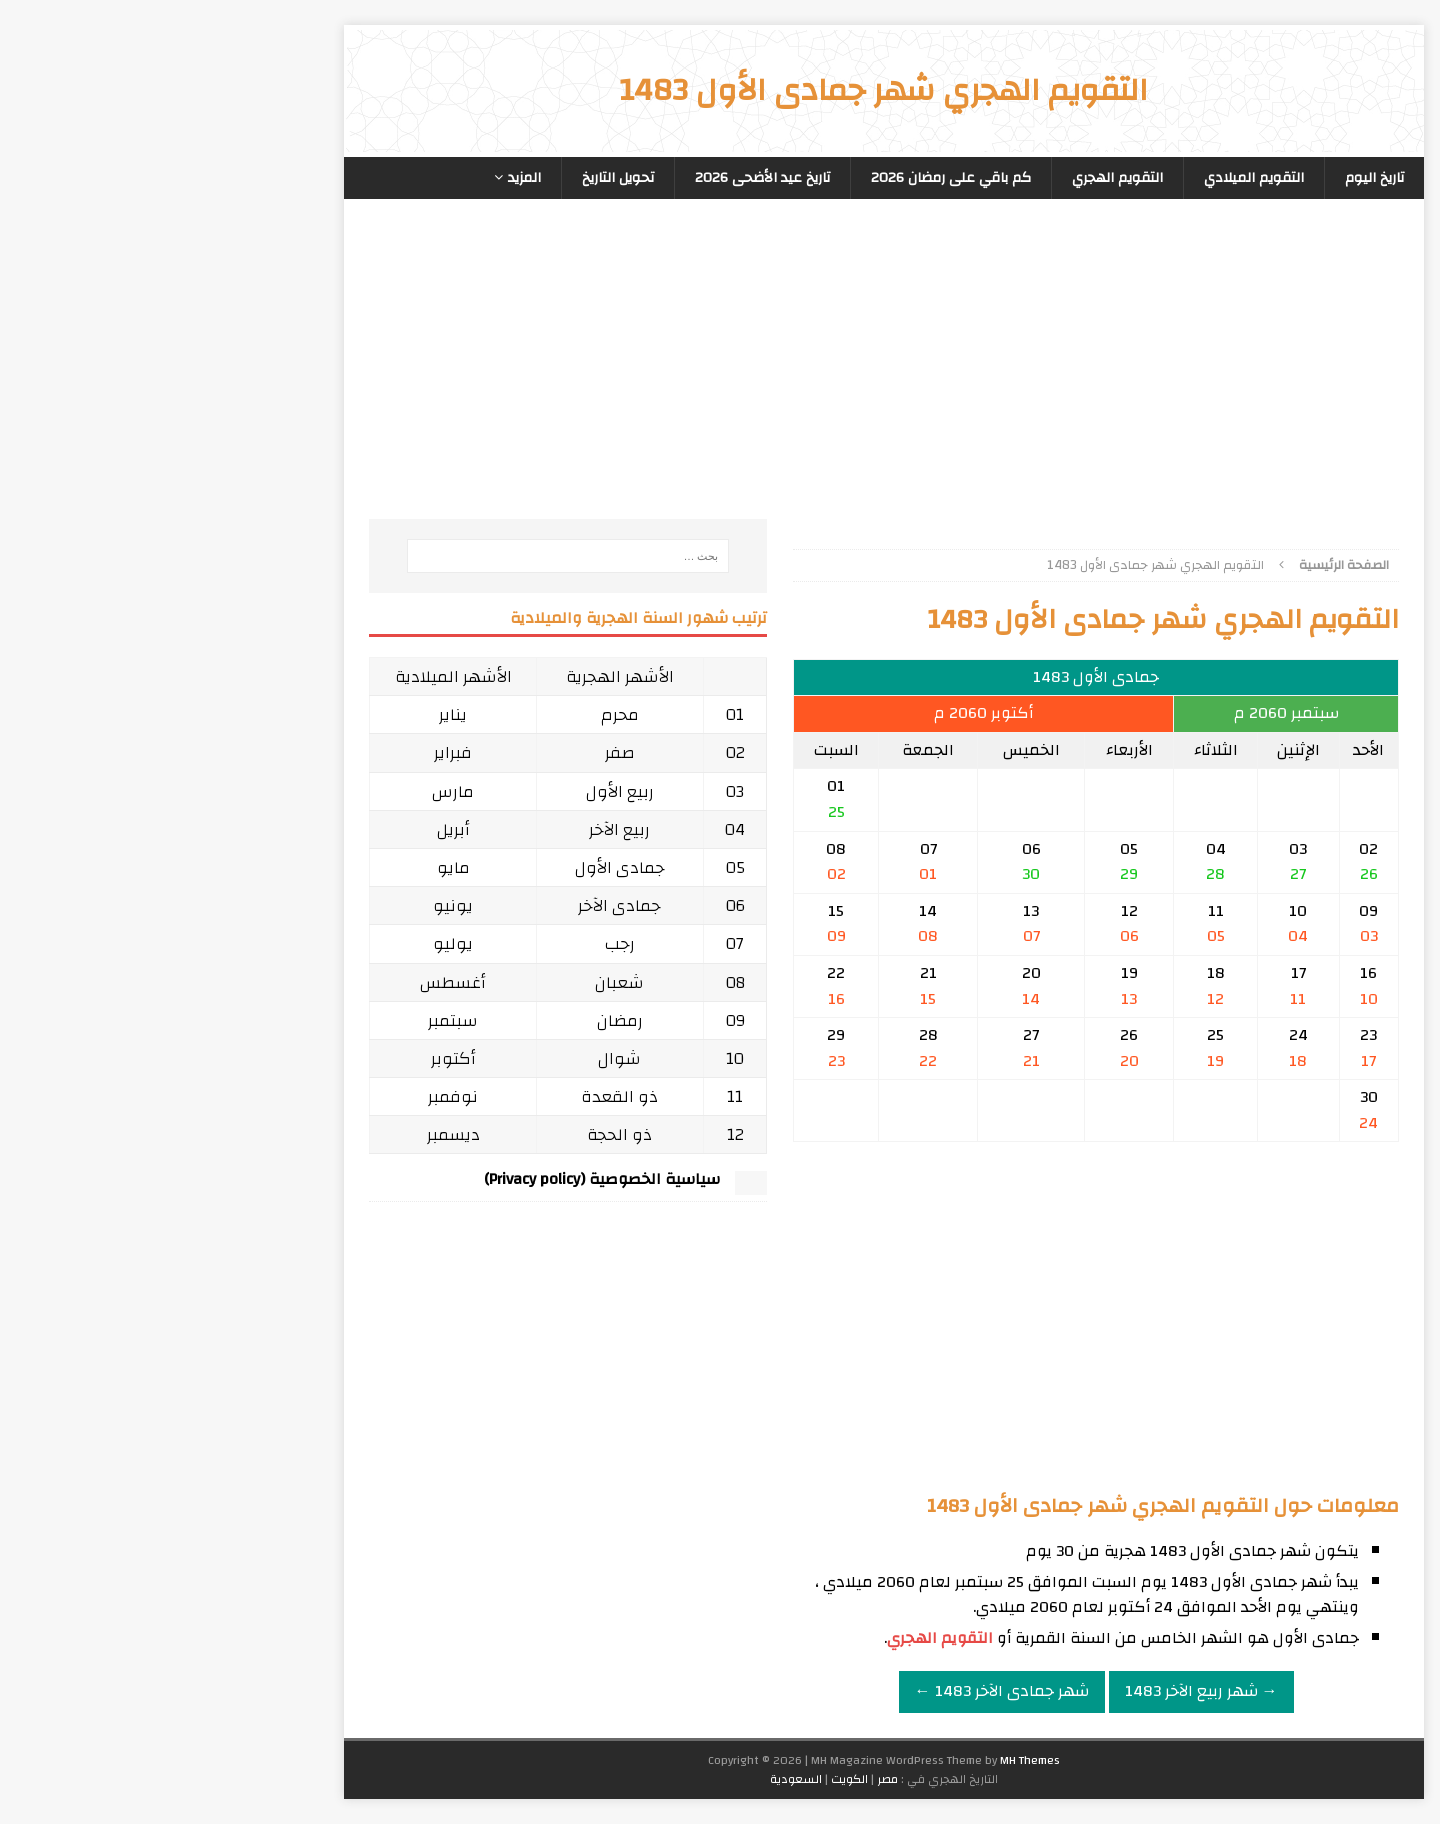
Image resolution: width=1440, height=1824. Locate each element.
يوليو (289, 943)
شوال (455, 1058)
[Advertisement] (932, 379)
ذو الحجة (455, 1134)
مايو (289, 867)
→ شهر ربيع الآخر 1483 (1037, 1691)
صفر (456, 752)
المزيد (360, 178)
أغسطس (289, 982)
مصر (723, 1779)
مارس (289, 791)
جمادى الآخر (455, 905)
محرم (456, 714)
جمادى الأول (456, 867)
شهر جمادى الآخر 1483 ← (838, 1691)
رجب (456, 943)
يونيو (289, 905)
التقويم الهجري (953, 178)
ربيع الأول (456, 791)
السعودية (632, 1779)
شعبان (455, 982)
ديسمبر (289, 1134)
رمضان (456, 1020)
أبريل (289, 829)
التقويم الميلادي (1090, 178)
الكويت (685, 1779)
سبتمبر (289, 1020)
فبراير (289, 752)
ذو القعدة (455, 1096)
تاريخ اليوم (1210, 178)
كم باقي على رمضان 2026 (787, 178)
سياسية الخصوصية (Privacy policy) (438, 1179)
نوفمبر (289, 1096)
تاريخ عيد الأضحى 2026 (598, 178)
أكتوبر (289, 1058)
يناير (289, 714)
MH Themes (866, 1760)
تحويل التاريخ (454, 178)
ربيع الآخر (455, 829)
